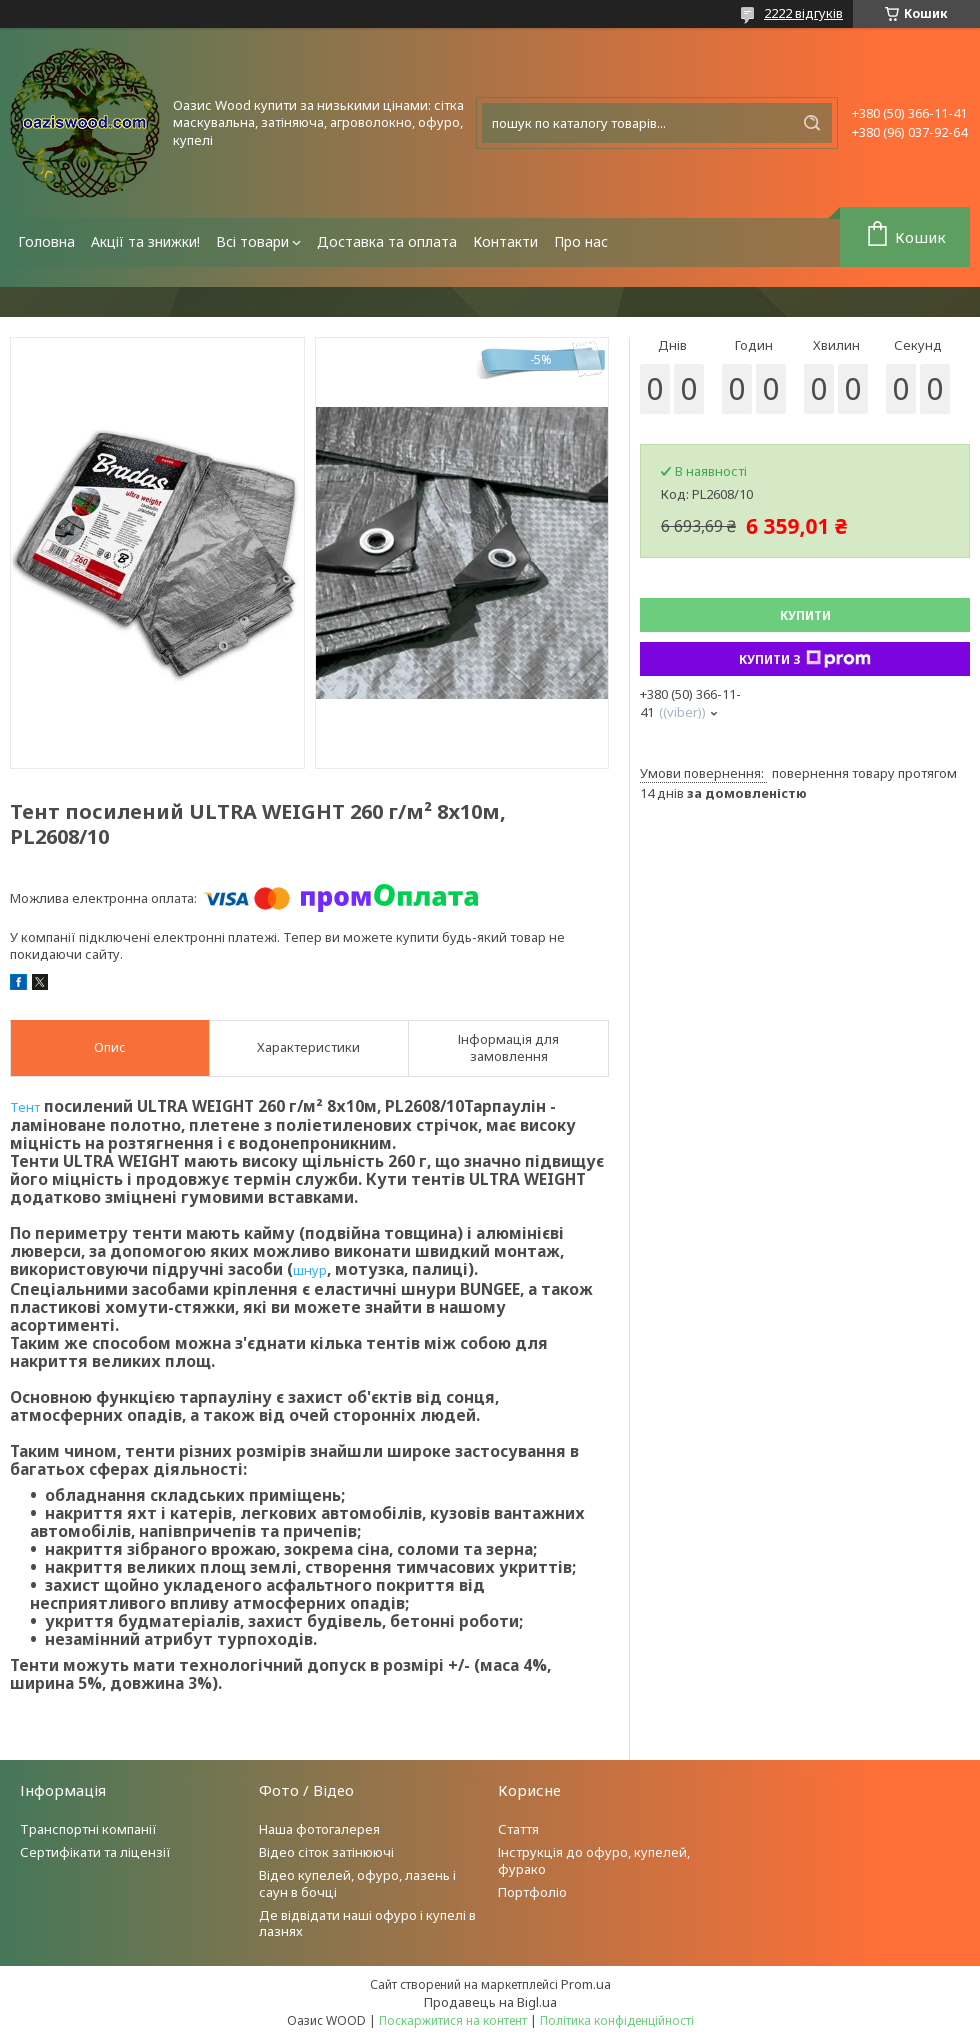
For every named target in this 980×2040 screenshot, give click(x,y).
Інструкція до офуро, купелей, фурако (594, 1860)
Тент (25, 1107)
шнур (310, 1270)
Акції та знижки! (145, 241)
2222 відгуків (803, 13)
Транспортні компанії (88, 1829)
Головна (46, 241)
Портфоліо (532, 1892)
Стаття (518, 1829)
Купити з (805, 659)
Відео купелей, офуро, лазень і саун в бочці (357, 1883)
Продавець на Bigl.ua (490, 2002)
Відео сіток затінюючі (326, 1852)
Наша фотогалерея (319, 1829)
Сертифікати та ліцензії (95, 1852)
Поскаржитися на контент (453, 2020)
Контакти (505, 241)
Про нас (581, 241)
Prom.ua (586, 1984)
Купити (805, 615)
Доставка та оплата (387, 241)
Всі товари (252, 241)
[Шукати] (812, 123)
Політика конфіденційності (617, 2020)
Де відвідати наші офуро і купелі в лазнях (367, 1923)
